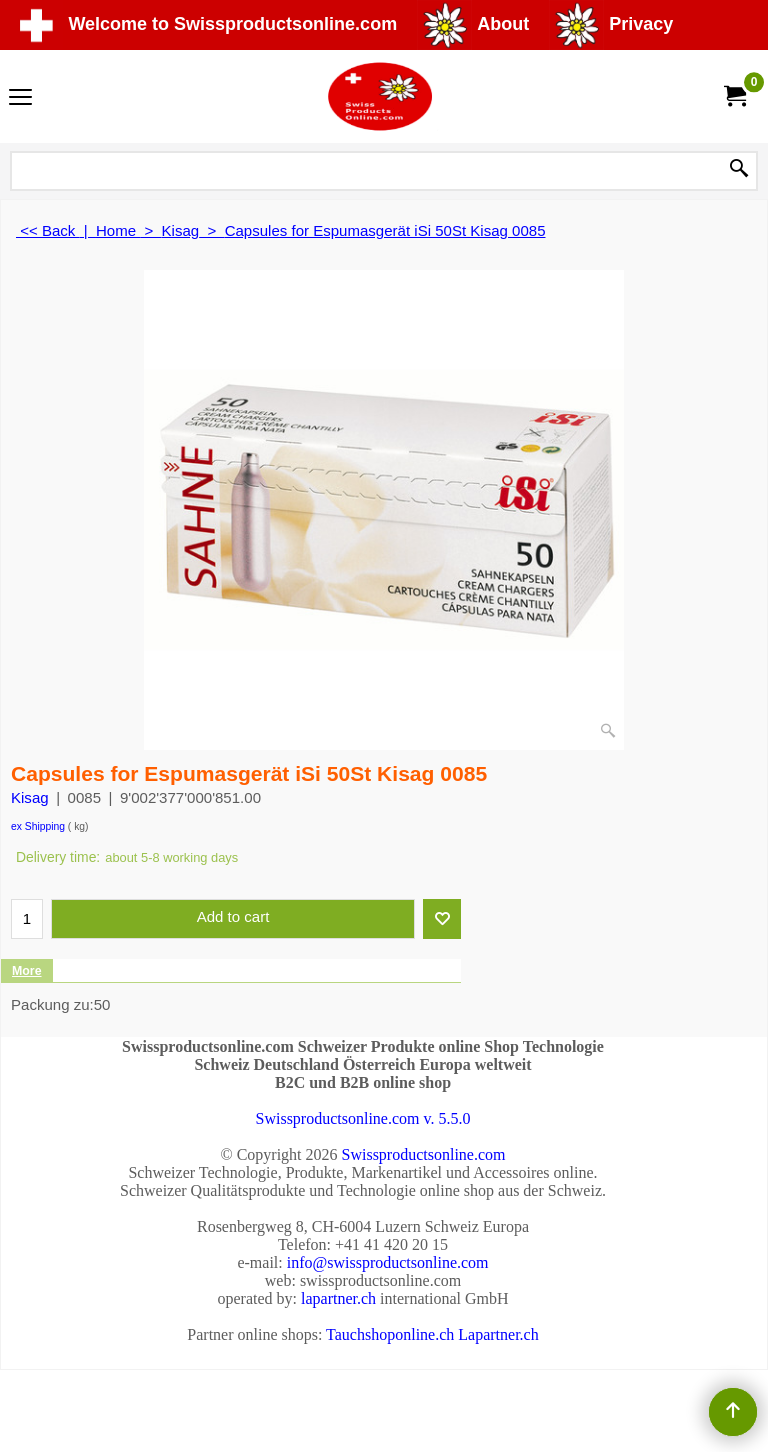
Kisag (30, 797)
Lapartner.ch (498, 1334)
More (27, 971)
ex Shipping (38, 826)
